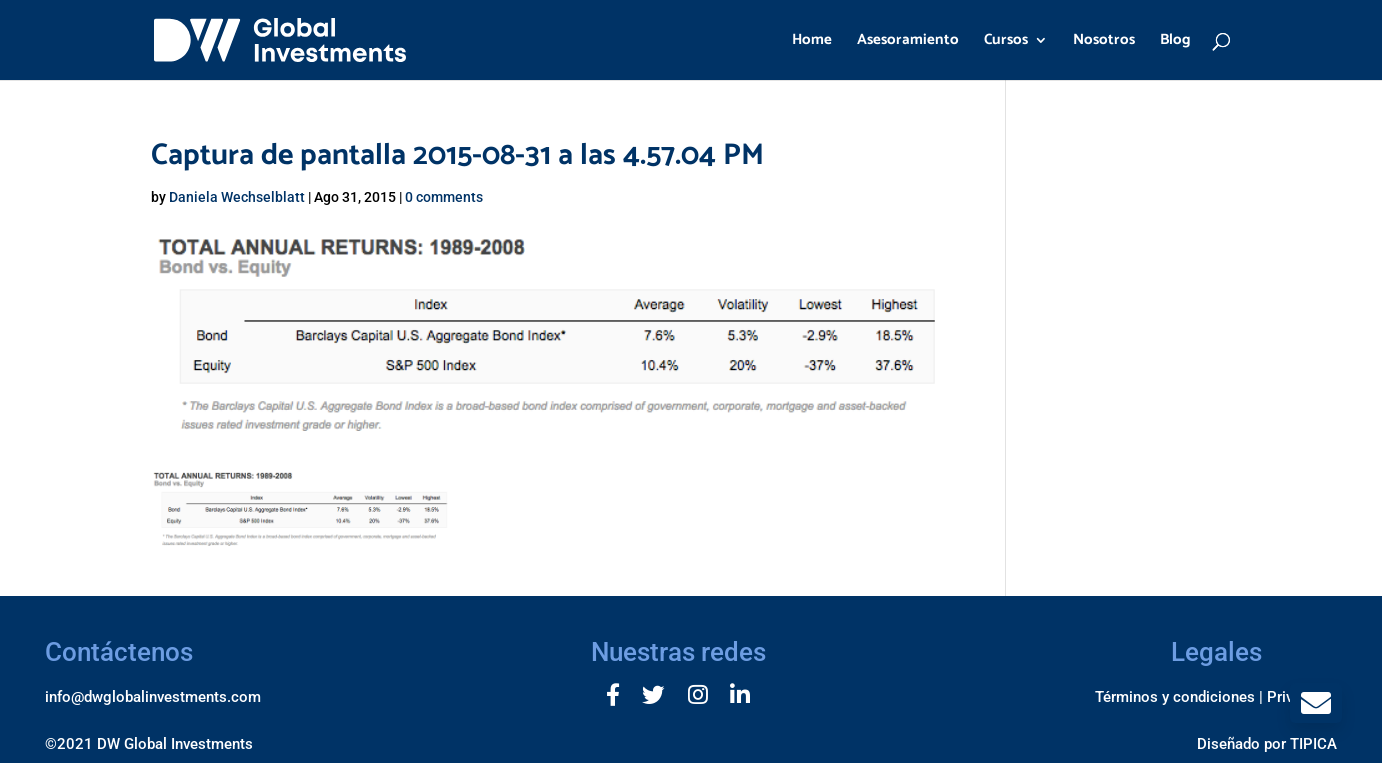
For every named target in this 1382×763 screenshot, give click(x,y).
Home (812, 42)
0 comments (444, 197)
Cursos (1006, 42)
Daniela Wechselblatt (237, 197)
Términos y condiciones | (1179, 697)
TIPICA (1313, 744)
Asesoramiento (908, 42)
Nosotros (1104, 42)
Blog (1175, 42)
